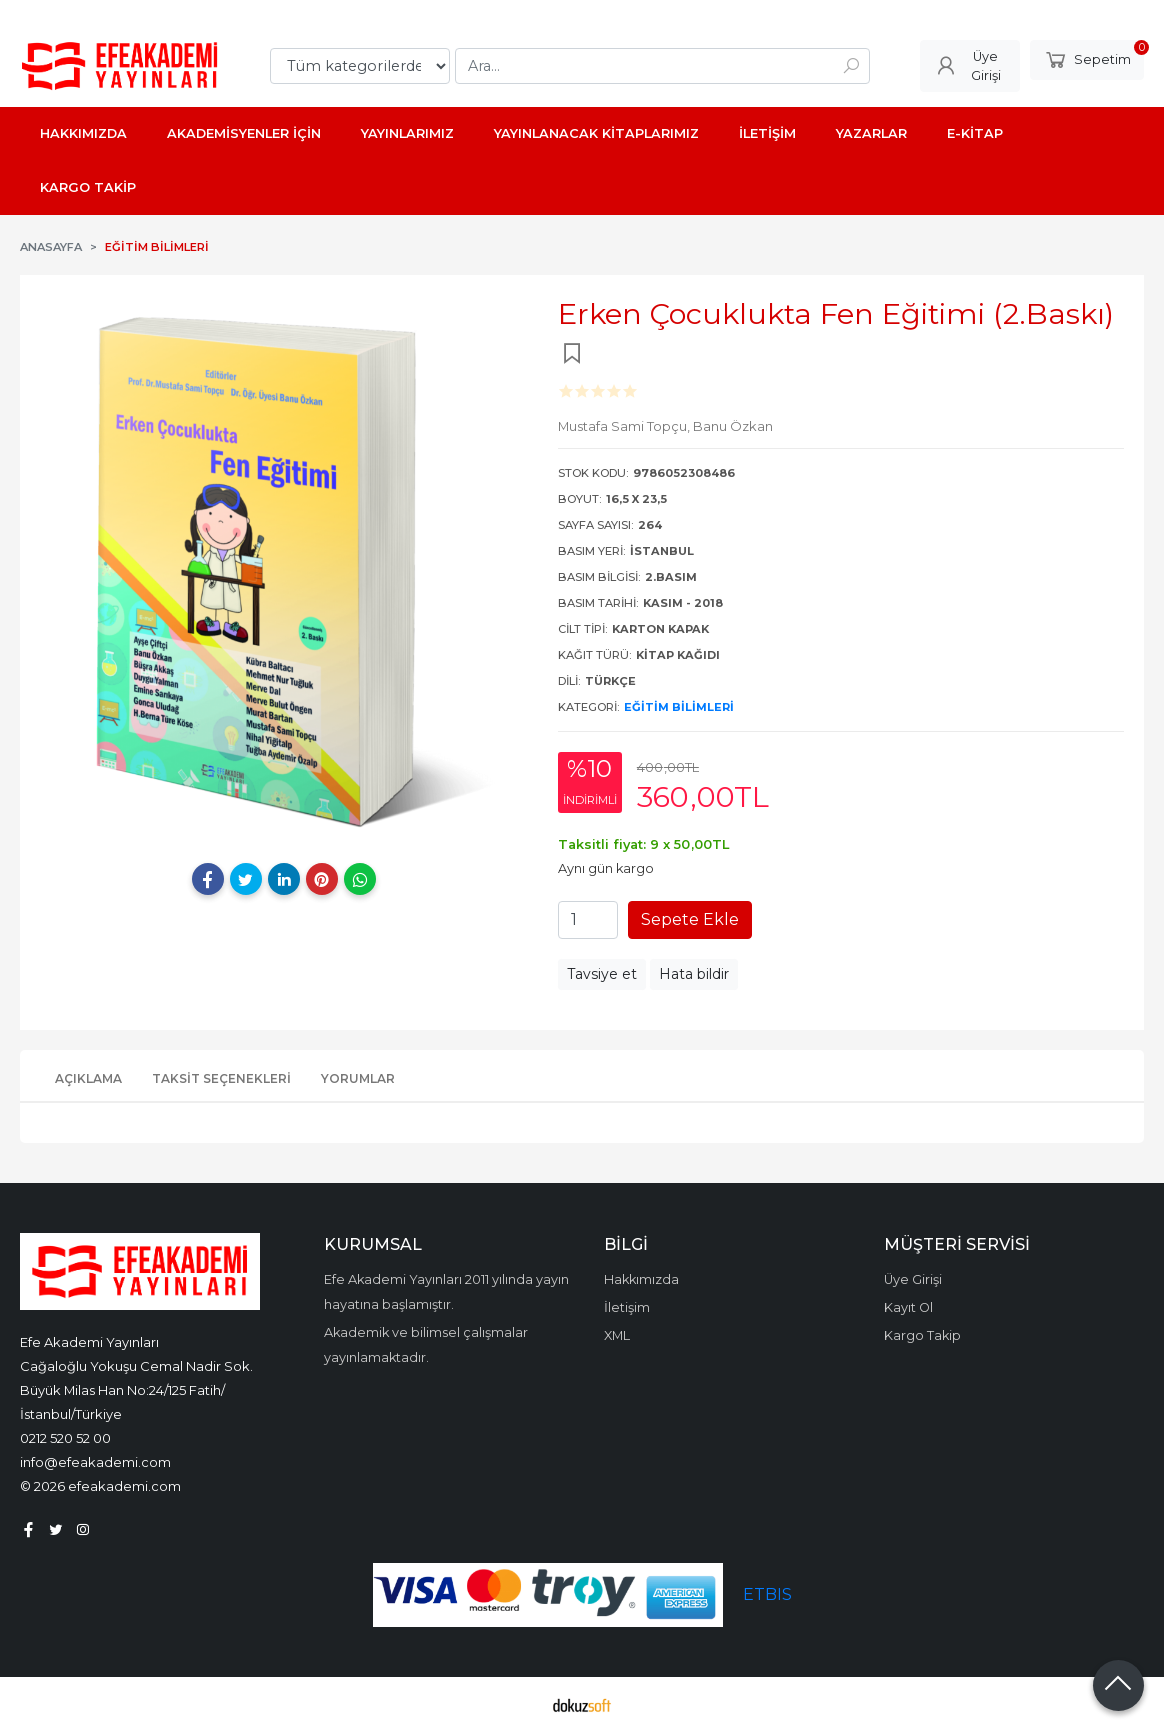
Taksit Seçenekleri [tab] (221, 1078)
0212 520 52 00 (65, 1438)
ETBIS (767, 1594)
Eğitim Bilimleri (679, 707)
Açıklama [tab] (88, 1078)
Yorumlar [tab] (358, 1078)
